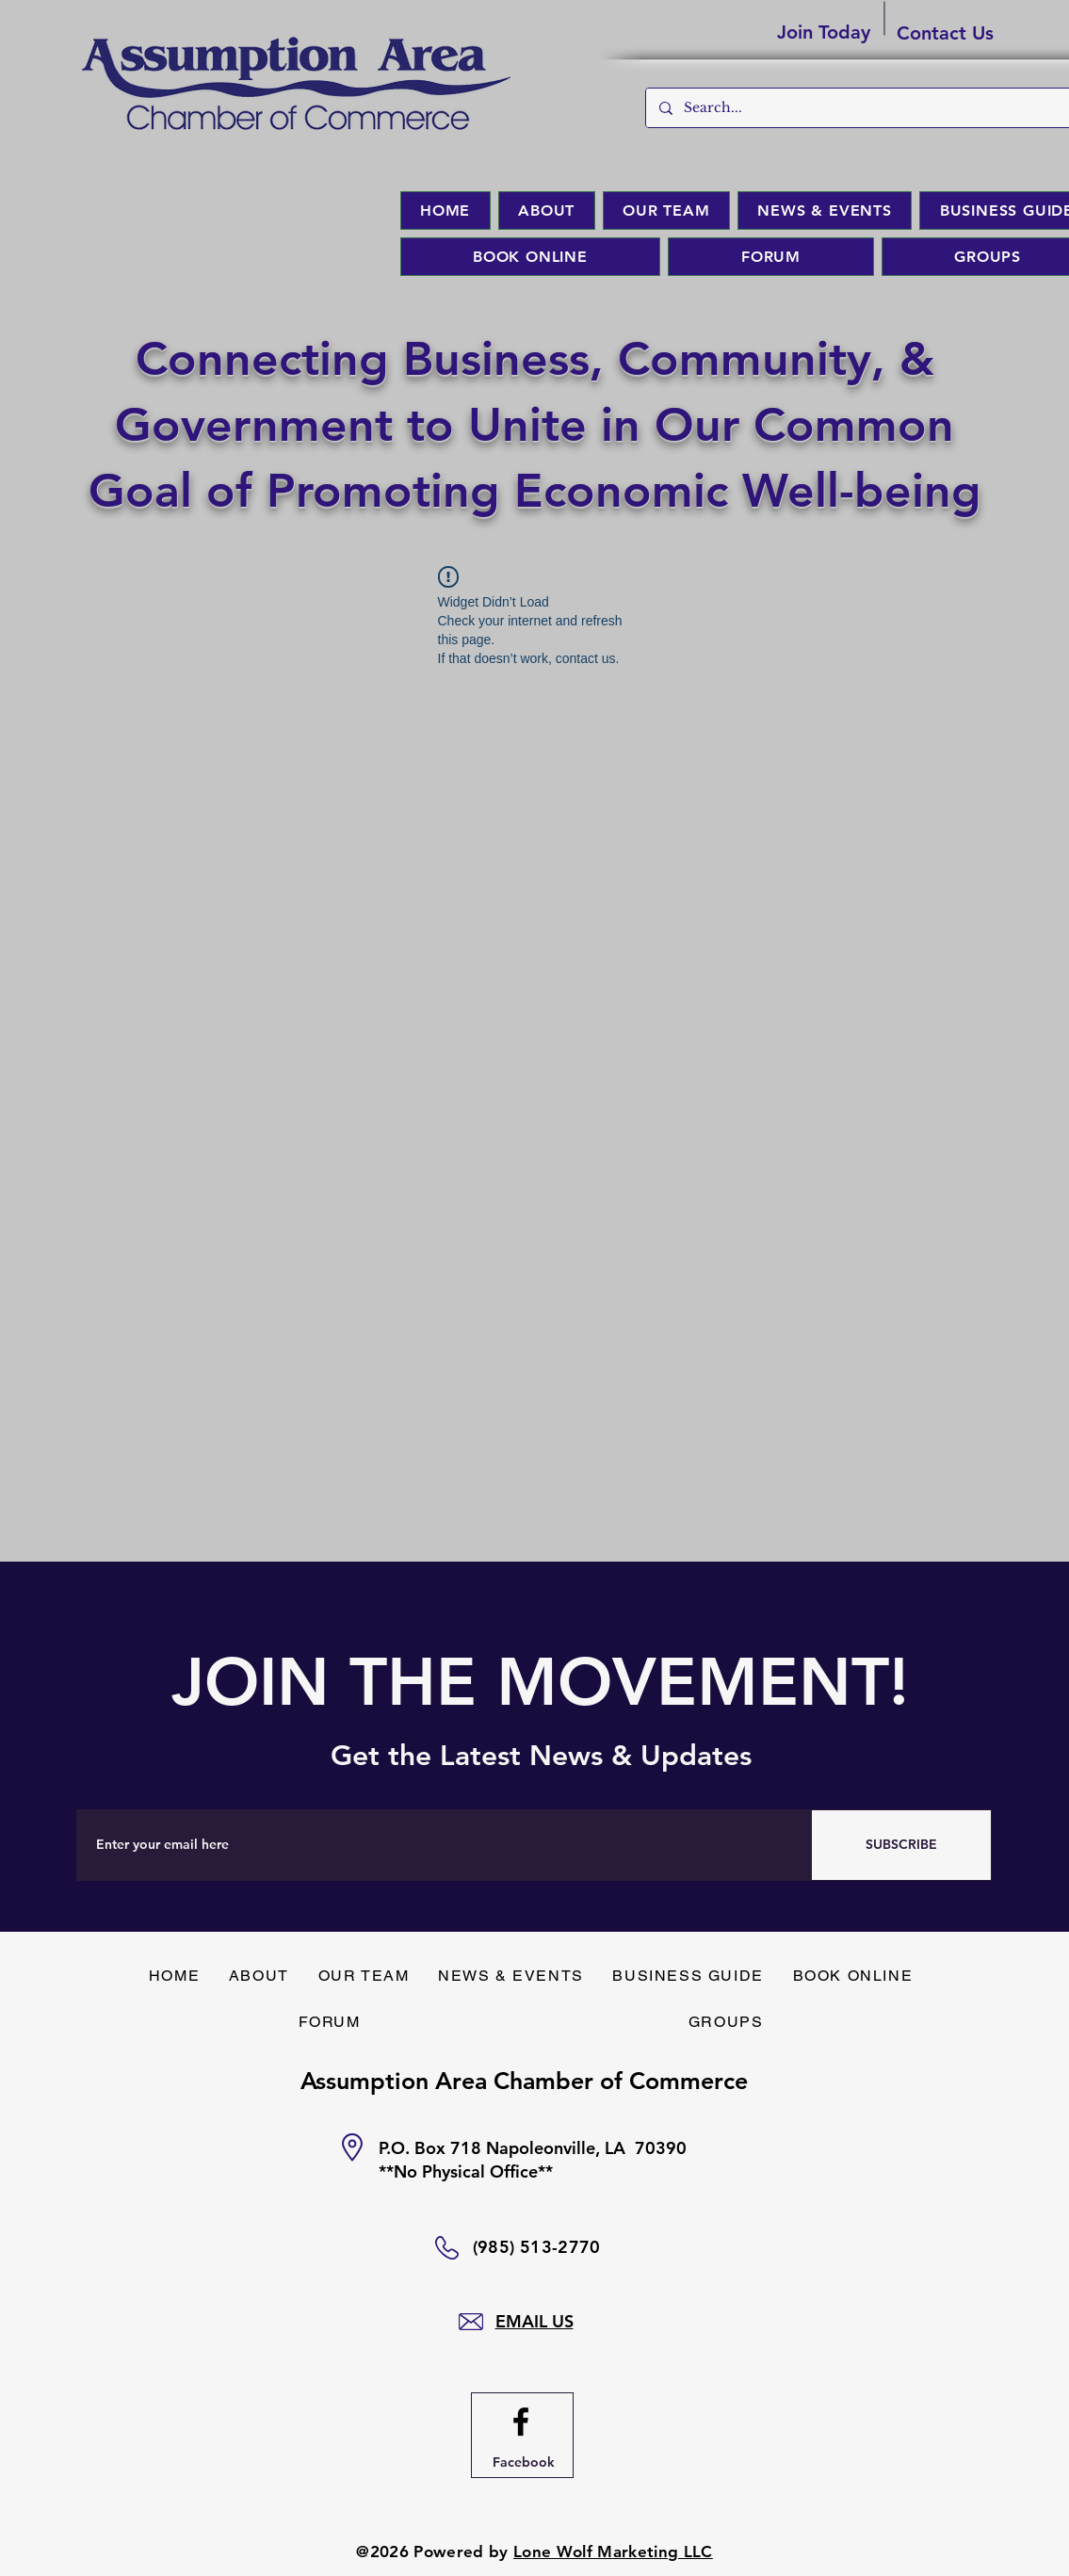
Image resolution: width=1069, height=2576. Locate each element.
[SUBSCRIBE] (901, 1845)
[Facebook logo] (521, 2421)
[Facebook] (524, 2462)
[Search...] (869, 108)
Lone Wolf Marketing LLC (613, 2551)
